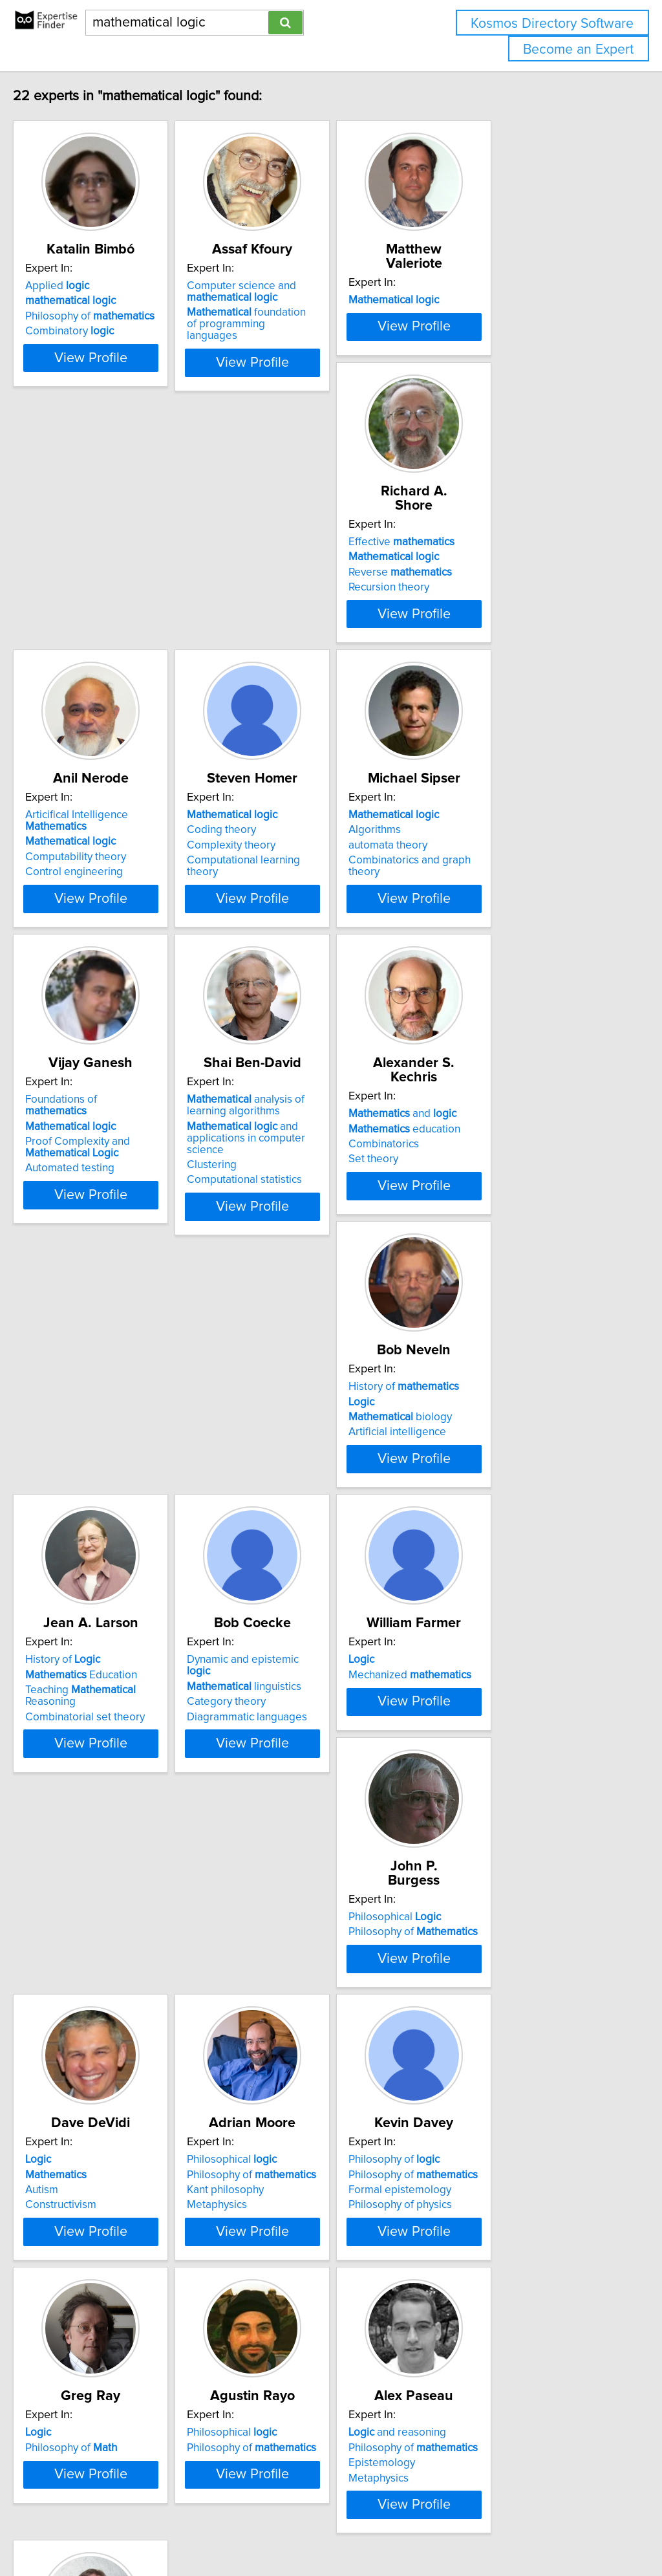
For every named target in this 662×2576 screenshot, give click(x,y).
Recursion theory (92, 627)
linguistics (109, 1485)
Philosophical (486, 1471)
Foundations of (314, 878)
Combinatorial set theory (500, 1231)
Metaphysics (276, 1812)
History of (301, 1174)
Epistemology (473, 2093)
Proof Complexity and (298, 914)
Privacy (444, 2529)
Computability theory (296, 624)
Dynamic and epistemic (121, 1471)
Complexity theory (484, 612)
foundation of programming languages (312, 318)
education (108, 1189)
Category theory (91, 1501)
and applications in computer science (519, 910)
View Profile (134, 381)
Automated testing (291, 935)
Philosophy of (117, 316)
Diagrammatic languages (112, 1516)
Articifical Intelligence (297, 588)
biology (298, 1205)
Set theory (77, 1220)
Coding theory (474, 597)
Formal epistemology (491, 1797)
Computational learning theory (513, 627)
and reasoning (489, 2063)
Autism (68, 1797)
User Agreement (500, 2529)
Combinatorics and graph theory (130, 923)
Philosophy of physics (492, 1812)
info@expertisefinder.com (336, 2529)
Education (496, 1189)
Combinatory (96, 331)
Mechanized (307, 1485)
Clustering (465, 932)
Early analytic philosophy (111, 2390)
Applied (84, 286)
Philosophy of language (109, 2404)
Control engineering (295, 639)
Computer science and (301, 291)
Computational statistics (497, 947)
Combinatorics (87, 1205)
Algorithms (78, 893)
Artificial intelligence (295, 1220)
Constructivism (87, 1812)
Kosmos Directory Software (552, 23)
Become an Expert (578, 49)
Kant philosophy (284, 1797)
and (106, 1174)
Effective (105, 582)
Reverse (104, 612)
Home (409, 2529)
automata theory (91, 909)
